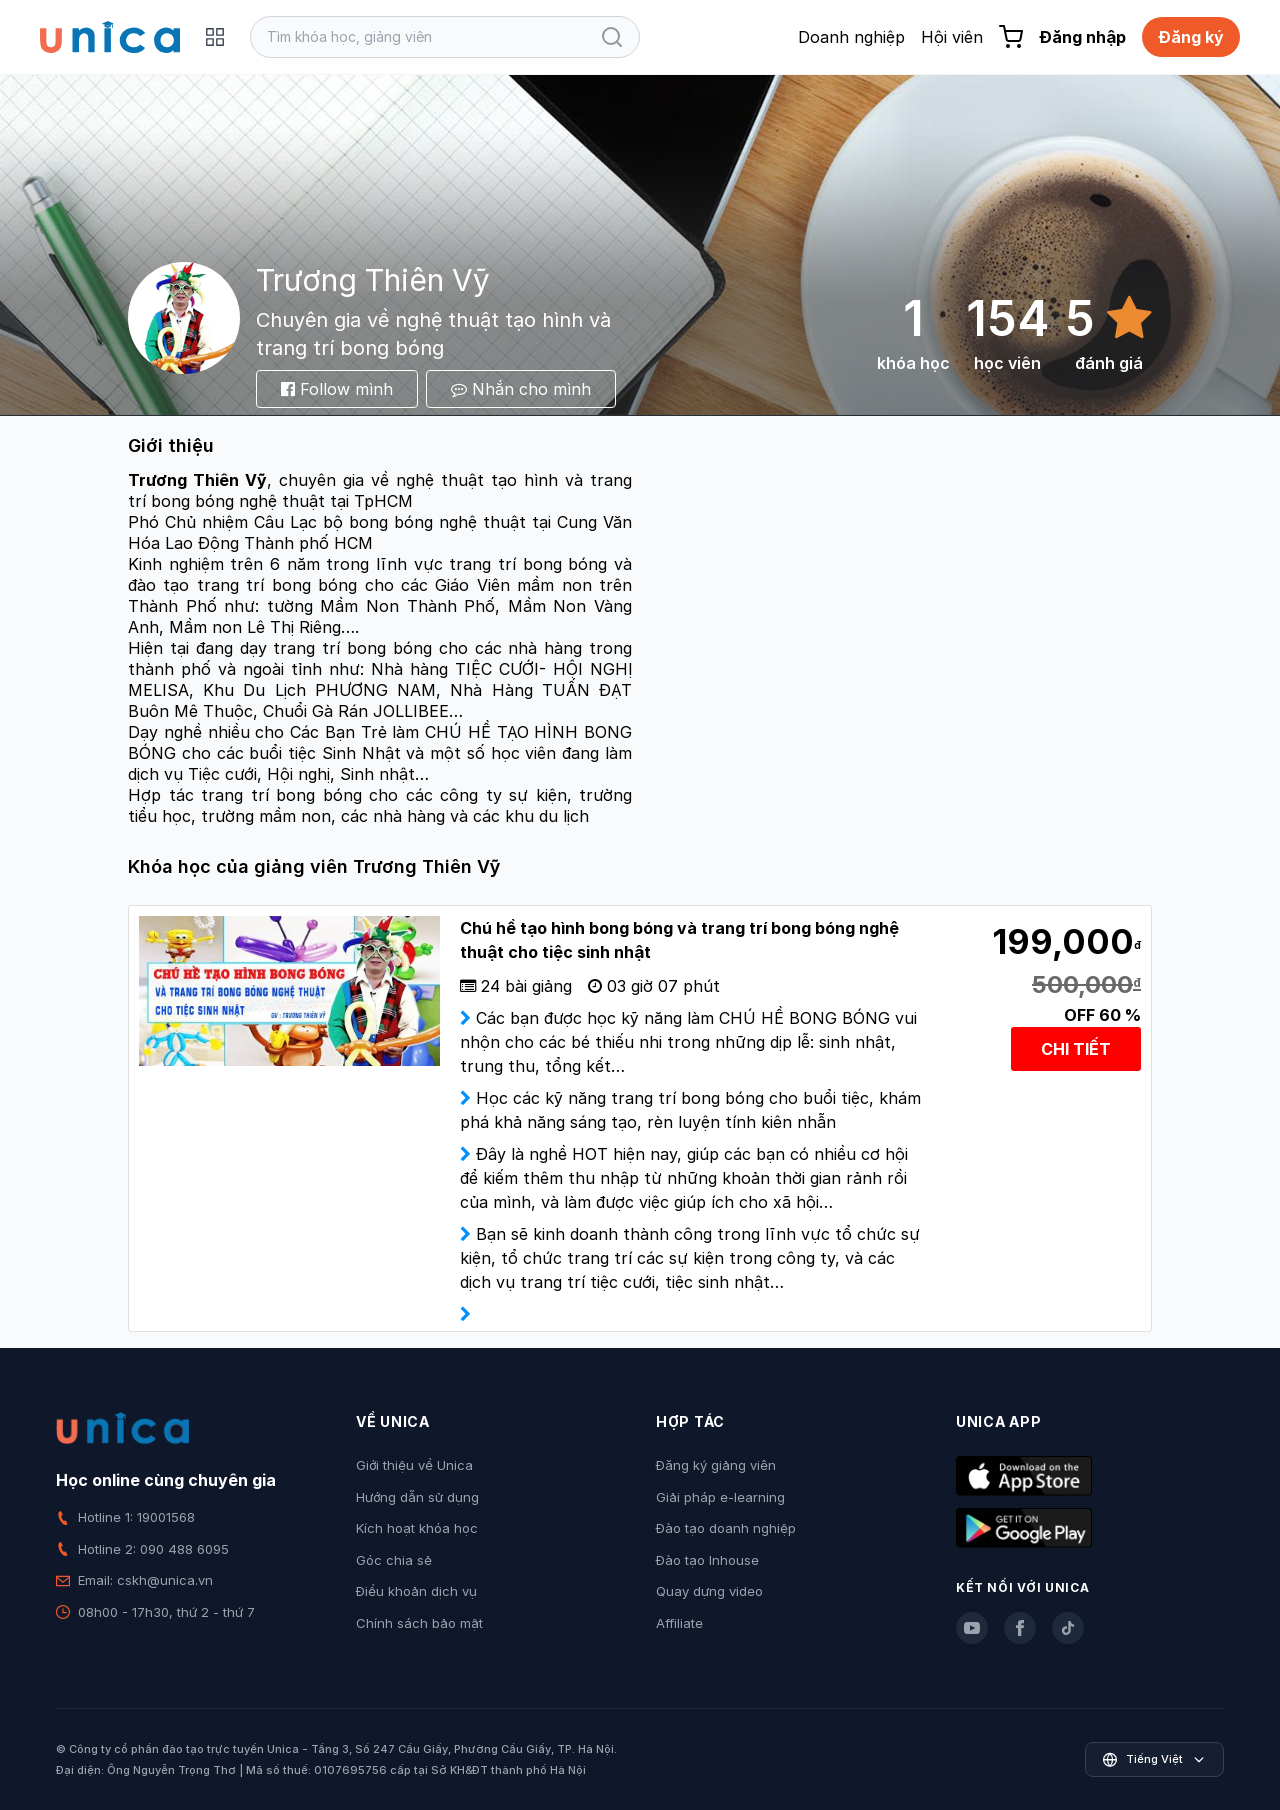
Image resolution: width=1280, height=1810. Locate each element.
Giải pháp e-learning (720, 1497)
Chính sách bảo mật (419, 1623)
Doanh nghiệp (851, 37)
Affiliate (679, 1623)
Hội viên (952, 37)
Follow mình (337, 389)
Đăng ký (1191, 37)
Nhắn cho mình (521, 389)
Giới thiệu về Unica (414, 1465)
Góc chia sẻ (394, 1560)
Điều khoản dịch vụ (416, 1591)
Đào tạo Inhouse (707, 1560)
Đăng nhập (1082, 37)
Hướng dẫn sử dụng (417, 1497)
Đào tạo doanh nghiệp (726, 1528)
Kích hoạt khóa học (417, 1528)
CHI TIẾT (1076, 1049)
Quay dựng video (709, 1591)
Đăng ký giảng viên (716, 1465)
